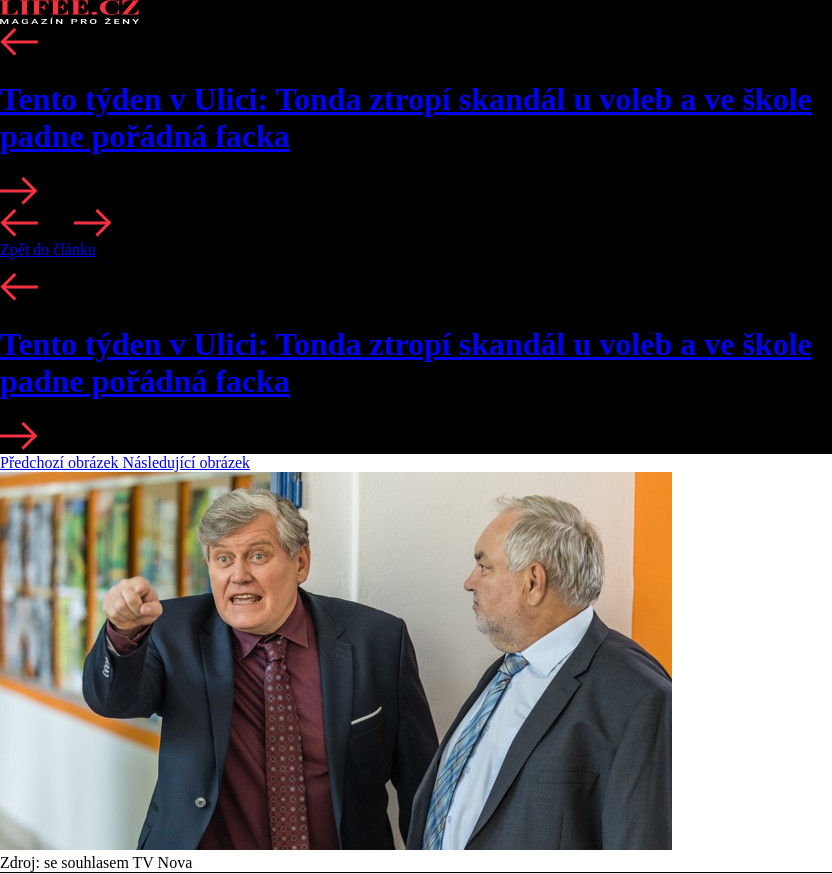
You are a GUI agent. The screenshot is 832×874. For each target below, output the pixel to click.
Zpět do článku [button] (48, 249)
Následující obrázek (187, 462)
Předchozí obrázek (61, 462)
